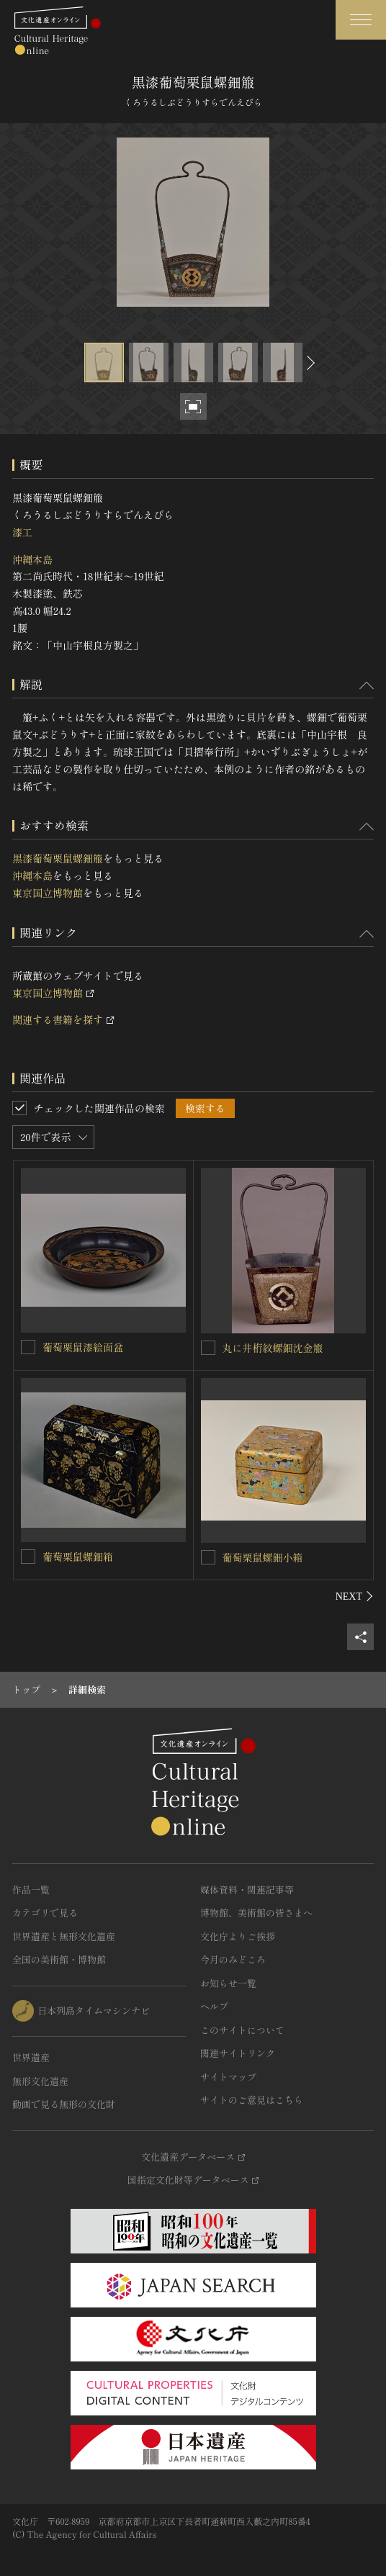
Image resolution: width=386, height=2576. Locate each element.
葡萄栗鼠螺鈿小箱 (263, 1557)
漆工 (22, 532)
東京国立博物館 (47, 893)
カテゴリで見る (45, 1912)
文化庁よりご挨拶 (237, 1936)
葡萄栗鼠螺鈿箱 (77, 1556)
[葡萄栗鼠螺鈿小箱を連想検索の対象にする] (208, 1557)
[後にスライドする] (308, 362)
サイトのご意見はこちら (251, 2100)
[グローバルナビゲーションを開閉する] (361, 20)
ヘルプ (214, 2006)
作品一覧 (31, 1889)
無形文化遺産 (40, 2081)
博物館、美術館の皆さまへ (256, 1912)
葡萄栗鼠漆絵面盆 (82, 1347)
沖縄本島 (32, 559)
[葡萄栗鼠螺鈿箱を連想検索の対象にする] (28, 1556)
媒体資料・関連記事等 (247, 1889)
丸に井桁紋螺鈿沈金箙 (273, 1348)
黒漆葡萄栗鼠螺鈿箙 (57, 858)
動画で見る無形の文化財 (63, 2104)
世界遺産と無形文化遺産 (63, 1936)
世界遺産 (31, 2057)
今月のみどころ (233, 1959)
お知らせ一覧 (228, 1983)
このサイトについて (242, 2030)
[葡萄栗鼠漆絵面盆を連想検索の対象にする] (28, 1347)
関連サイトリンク (237, 2053)
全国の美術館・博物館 (59, 1959)
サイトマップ (228, 2077)
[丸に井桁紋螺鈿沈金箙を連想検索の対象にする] (208, 1348)
